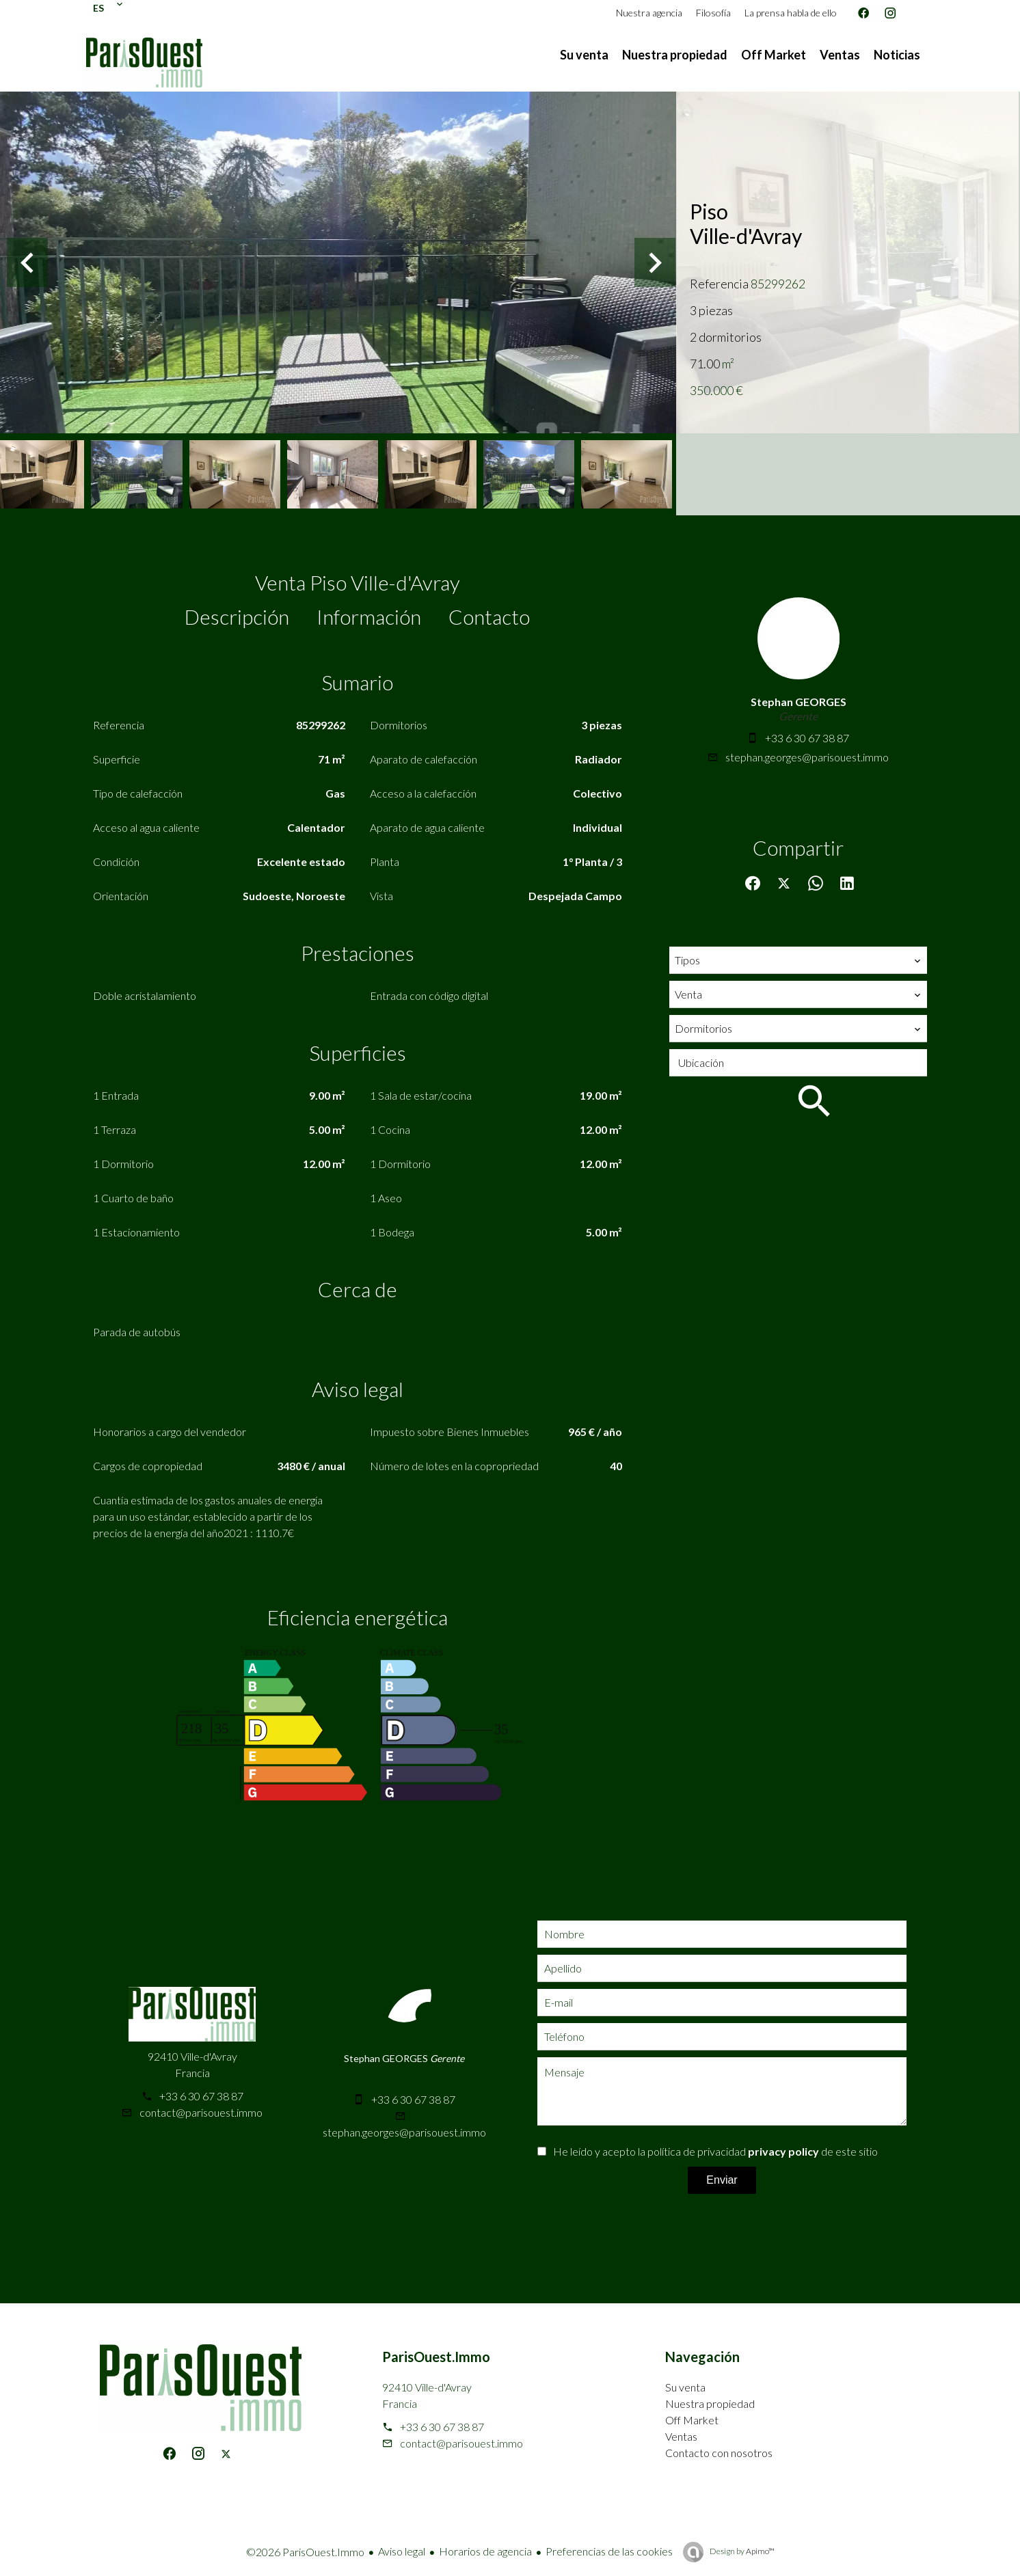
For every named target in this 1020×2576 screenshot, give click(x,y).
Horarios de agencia (485, 2551)
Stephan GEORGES (798, 701)
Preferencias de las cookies (609, 2551)
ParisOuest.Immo (436, 2356)
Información (369, 616)
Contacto (489, 616)
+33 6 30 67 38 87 (807, 737)
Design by (741, 2551)
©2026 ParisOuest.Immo (305, 2551)
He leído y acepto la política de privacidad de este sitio (715, 2151)
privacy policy (783, 2151)
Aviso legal (401, 2551)
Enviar (721, 2180)
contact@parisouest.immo (201, 2112)
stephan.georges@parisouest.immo (807, 756)
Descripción (237, 616)
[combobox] (798, 960)
